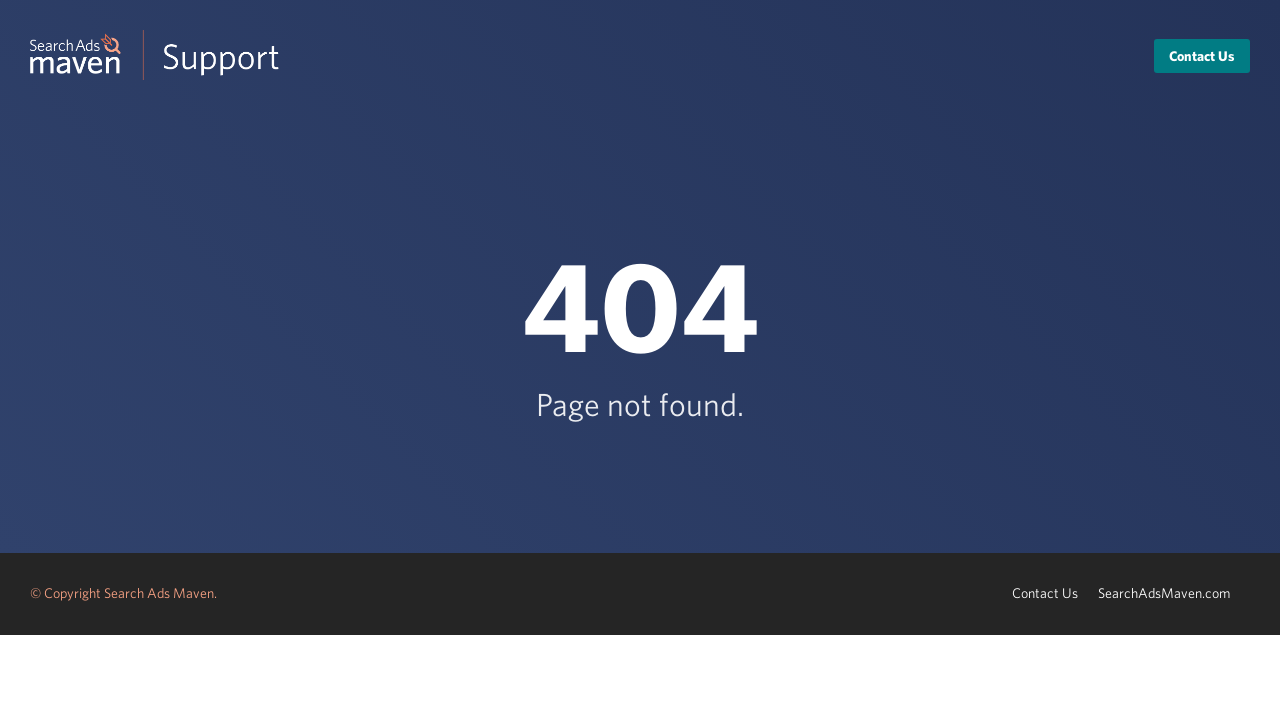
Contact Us (1202, 56)
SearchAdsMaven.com (1164, 593)
